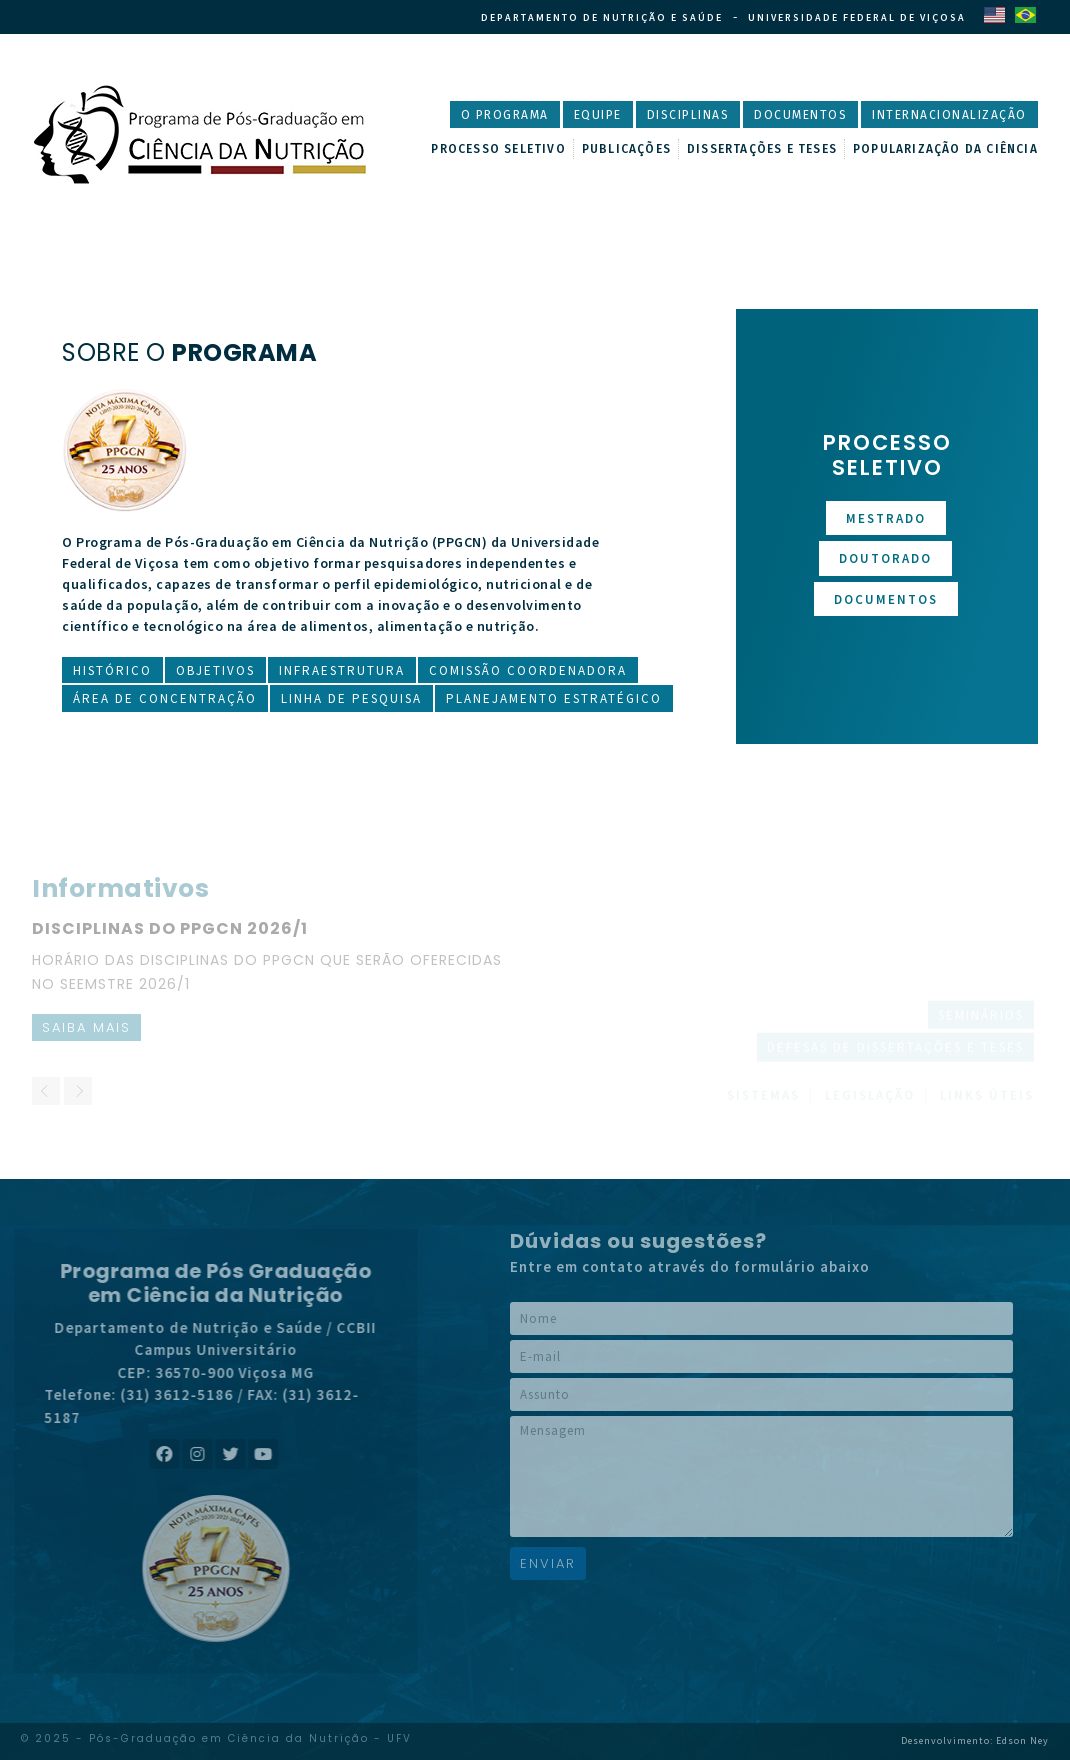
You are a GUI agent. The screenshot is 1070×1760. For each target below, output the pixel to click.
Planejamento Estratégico (554, 698)
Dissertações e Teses (762, 149)
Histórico (112, 670)
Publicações (626, 149)
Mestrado (886, 518)
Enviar (548, 1563)
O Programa (505, 115)
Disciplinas (688, 115)
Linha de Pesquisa (351, 698)
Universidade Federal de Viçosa (857, 17)
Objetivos (215, 670)
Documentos (800, 115)
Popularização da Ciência (945, 149)
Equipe (598, 115)
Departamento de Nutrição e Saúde (602, 17)
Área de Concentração (165, 698)
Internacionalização (949, 115)
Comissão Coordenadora (528, 670)
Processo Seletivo (498, 149)
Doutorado (885, 558)
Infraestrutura (342, 670)
